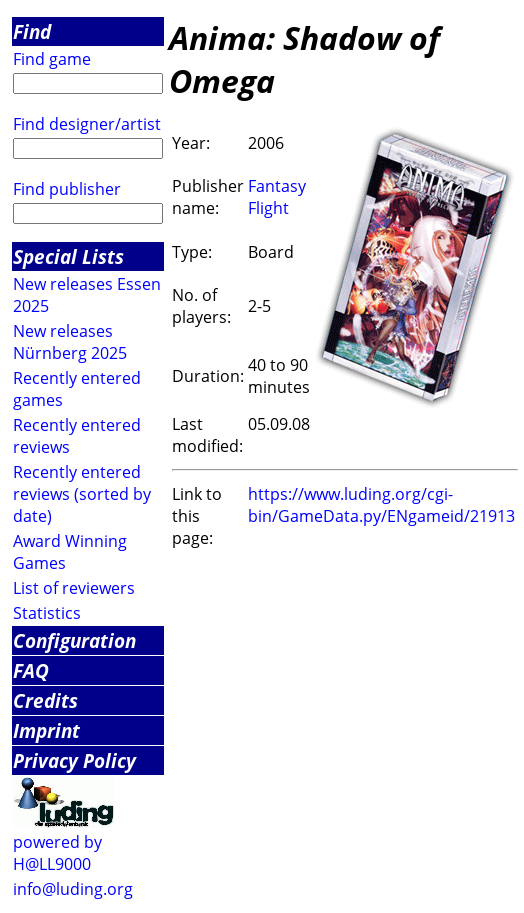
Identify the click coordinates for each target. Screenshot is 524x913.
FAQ (31, 670)
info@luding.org (73, 889)
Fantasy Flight (277, 197)
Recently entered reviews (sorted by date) (82, 494)
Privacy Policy (74, 760)
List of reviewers (74, 588)
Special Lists (68, 256)
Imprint (46, 730)
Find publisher (67, 189)
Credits (45, 700)
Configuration (74, 640)
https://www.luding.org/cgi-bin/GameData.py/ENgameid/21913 (381, 505)
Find (32, 31)
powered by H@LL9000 (57, 853)
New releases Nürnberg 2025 (70, 342)
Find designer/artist (87, 124)
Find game (52, 59)
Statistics (47, 613)
